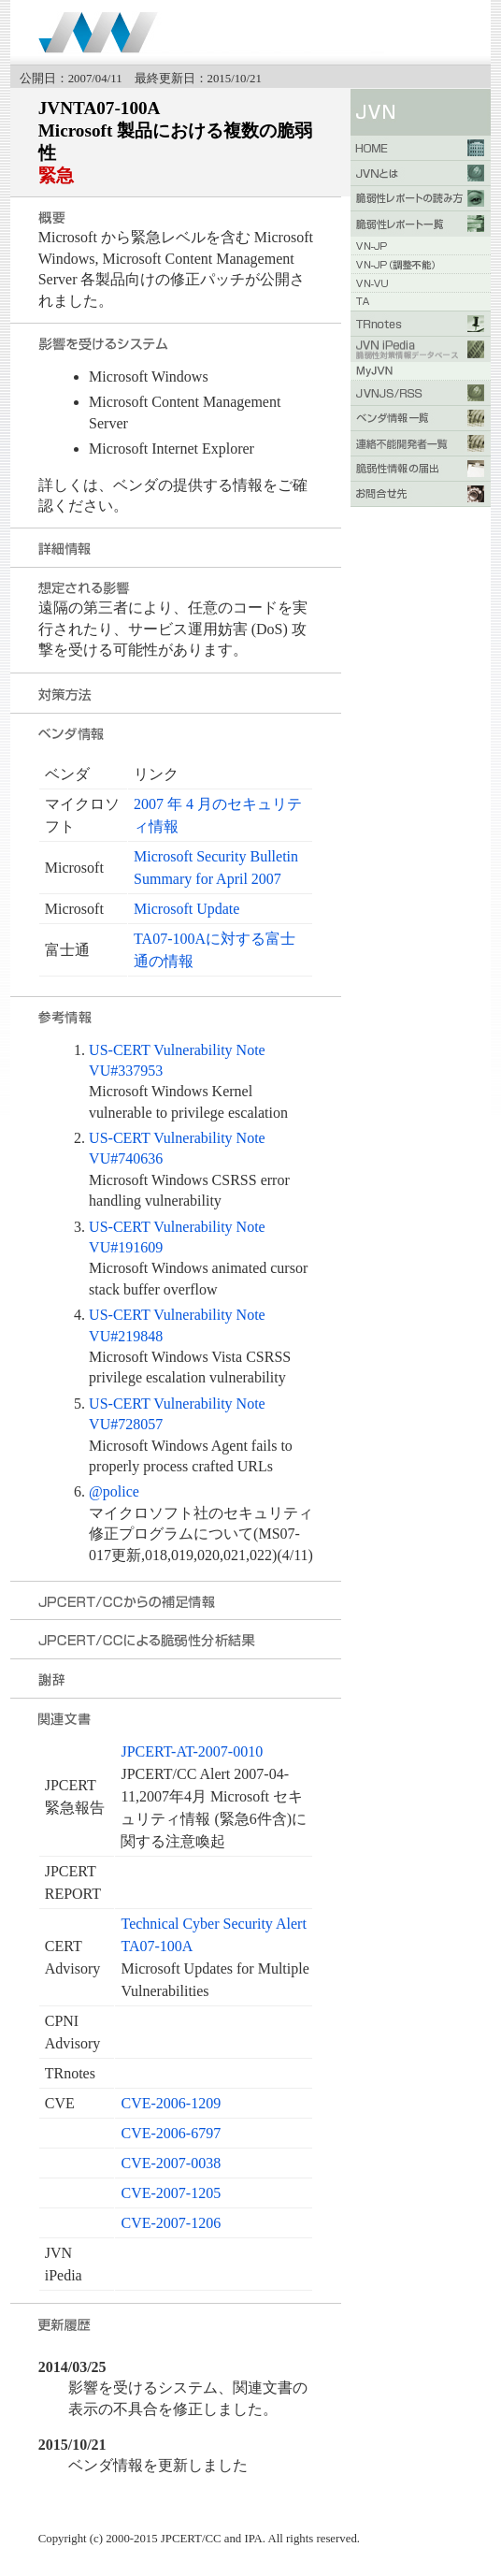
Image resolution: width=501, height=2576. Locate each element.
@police (114, 1491)
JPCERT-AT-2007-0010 (192, 1751)
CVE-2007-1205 (171, 2193)
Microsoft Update (186, 909)
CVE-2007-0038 (171, 2163)
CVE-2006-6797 (171, 2133)
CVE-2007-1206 (171, 2223)
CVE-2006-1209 (171, 2103)
